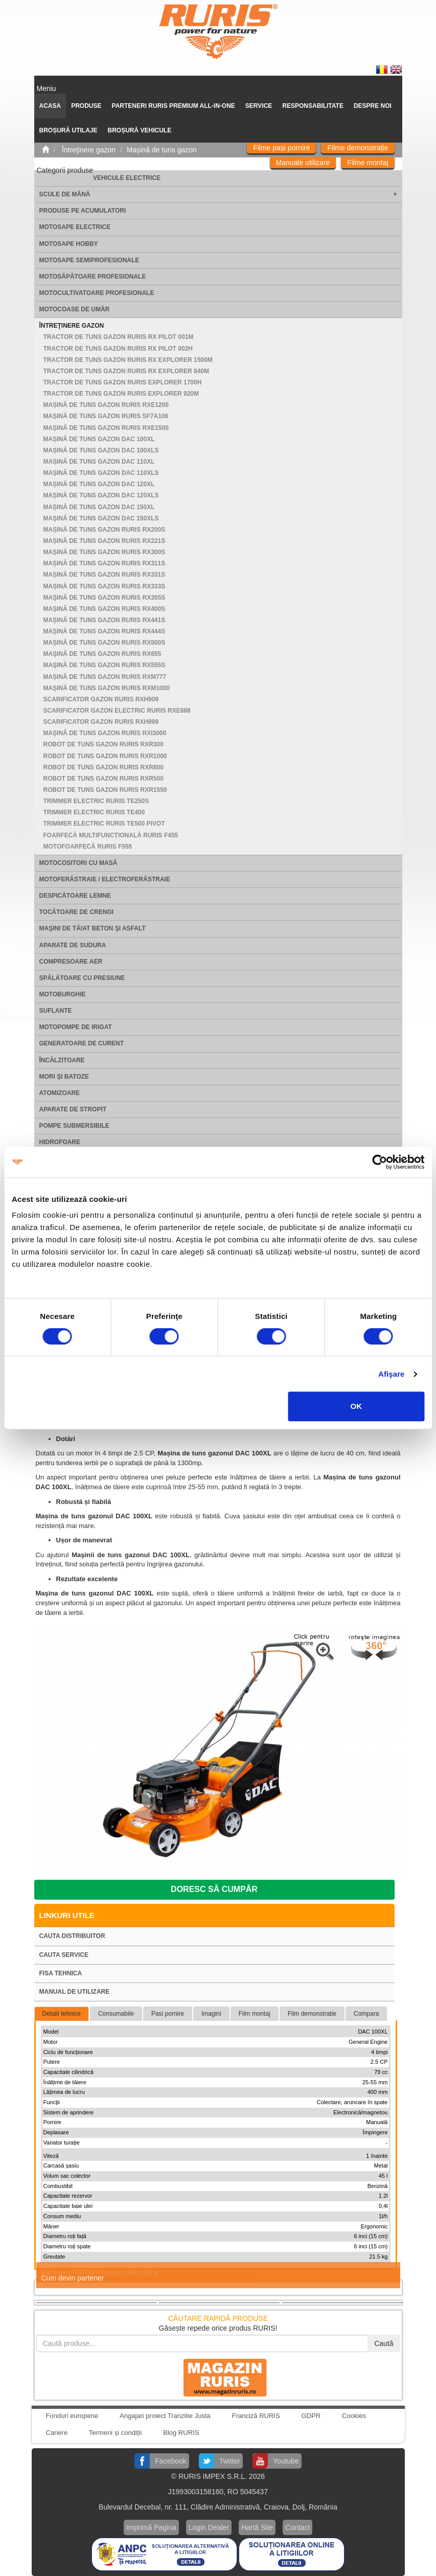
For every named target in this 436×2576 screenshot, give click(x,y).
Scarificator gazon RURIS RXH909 (101, 699)
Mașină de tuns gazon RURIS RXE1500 (106, 427)
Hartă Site (257, 2527)
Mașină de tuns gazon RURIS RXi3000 (105, 733)
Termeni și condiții (115, 2432)
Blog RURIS (181, 2432)
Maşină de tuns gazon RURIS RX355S (104, 597)
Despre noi (373, 105)
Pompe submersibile (74, 1125)
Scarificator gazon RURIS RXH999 (101, 721)
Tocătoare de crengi (76, 912)
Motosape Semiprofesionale (89, 260)
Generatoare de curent (81, 1043)
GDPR (311, 2416)
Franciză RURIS (256, 2416)
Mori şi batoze (64, 1076)
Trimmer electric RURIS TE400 (94, 812)
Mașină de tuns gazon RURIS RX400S (104, 608)
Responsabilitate (312, 105)
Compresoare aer (71, 961)
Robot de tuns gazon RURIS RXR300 (103, 744)
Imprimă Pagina (151, 2527)
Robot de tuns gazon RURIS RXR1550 (105, 789)
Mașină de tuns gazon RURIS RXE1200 (106, 404)
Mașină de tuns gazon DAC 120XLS (101, 495)
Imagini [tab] (211, 2013)
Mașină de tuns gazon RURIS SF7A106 (106, 416)
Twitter (229, 2461)
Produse (86, 105)
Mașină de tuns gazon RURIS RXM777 (105, 676)
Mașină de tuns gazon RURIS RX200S (104, 529)
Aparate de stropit (73, 1109)
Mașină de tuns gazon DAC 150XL (99, 507)
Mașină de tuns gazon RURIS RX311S (104, 563)
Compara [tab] (366, 2013)
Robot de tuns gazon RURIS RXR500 (103, 778)
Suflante (55, 1010)
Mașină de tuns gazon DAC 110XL (99, 461)
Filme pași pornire (281, 148)
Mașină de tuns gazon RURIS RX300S (104, 552)
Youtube (286, 2461)
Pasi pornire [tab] (167, 2013)
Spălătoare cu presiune (82, 978)
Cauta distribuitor (72, 1936)
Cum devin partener (72, 2278)
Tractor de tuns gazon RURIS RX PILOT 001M (118, 336)
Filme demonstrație (357, 148)
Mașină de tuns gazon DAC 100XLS (101, 450)
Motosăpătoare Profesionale (92, 276)
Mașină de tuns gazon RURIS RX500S (104, 642)
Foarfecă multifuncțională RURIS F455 (110, 835)
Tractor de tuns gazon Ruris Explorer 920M (121, 393)
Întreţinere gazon (71, 325)
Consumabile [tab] (116, 2013)
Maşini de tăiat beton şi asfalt (92, 928)
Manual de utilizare (74, 1991)
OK (356, 1406)
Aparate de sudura (72, 945)
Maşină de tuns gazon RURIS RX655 (102, 653)
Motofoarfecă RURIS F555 (87, 846)
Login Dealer (209, 2527)
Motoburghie (62, 994)
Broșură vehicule (140, 130)
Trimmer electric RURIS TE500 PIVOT (104, 823)
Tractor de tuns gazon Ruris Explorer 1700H (122, 382)
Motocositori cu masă (78, 863)
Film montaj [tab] (254, 2013)
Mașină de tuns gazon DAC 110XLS (101, 472)
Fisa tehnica (60, 1973)
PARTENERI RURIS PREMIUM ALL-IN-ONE (173, 105)
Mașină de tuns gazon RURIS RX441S (104, 620)
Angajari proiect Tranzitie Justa (165, 2416)
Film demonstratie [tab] (312, 2013)
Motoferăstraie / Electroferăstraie (104, 879)
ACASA (50, 105)
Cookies (354, 2416)
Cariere (57, 2432)
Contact (297, 2527)
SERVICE (258, 105)
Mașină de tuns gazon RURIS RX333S (104, 586)
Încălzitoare (62, 1060)
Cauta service (63, 1954)
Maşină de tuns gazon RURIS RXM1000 (106, 688)
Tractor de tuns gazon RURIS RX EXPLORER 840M (126, 371)
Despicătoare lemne (75, 895)
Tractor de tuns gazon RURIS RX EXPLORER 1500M (128, 359)
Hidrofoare (60, 1142)
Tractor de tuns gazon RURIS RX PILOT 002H (118, 348)
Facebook (170, 2461)
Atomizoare (59, 1093)
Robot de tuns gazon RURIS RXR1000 (105, 756)
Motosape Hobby (68, 243)
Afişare (391, 1374)
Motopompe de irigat (75, 1027)
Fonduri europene (72, 2416)
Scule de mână (64, 194)
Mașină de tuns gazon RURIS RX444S (104, 631)
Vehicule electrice (126, 177)
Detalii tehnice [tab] (61, 2013)
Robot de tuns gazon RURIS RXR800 (103, 767)
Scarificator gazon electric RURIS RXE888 (117, 710)
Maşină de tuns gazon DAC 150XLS (101, 518)
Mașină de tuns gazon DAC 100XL (99, 439)
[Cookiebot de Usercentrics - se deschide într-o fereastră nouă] (379, 1162)
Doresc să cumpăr (214, 1889)
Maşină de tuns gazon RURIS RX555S (104, 665)
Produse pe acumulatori (82, 210)
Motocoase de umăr (74, 309)
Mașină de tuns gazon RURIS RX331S (104, 574)
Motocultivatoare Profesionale (96, 293)
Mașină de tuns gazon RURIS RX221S (104, 540)
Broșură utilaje (68, 130)
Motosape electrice (75, 227)
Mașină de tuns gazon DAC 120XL (99, 484)
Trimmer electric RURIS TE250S (96, 801)
